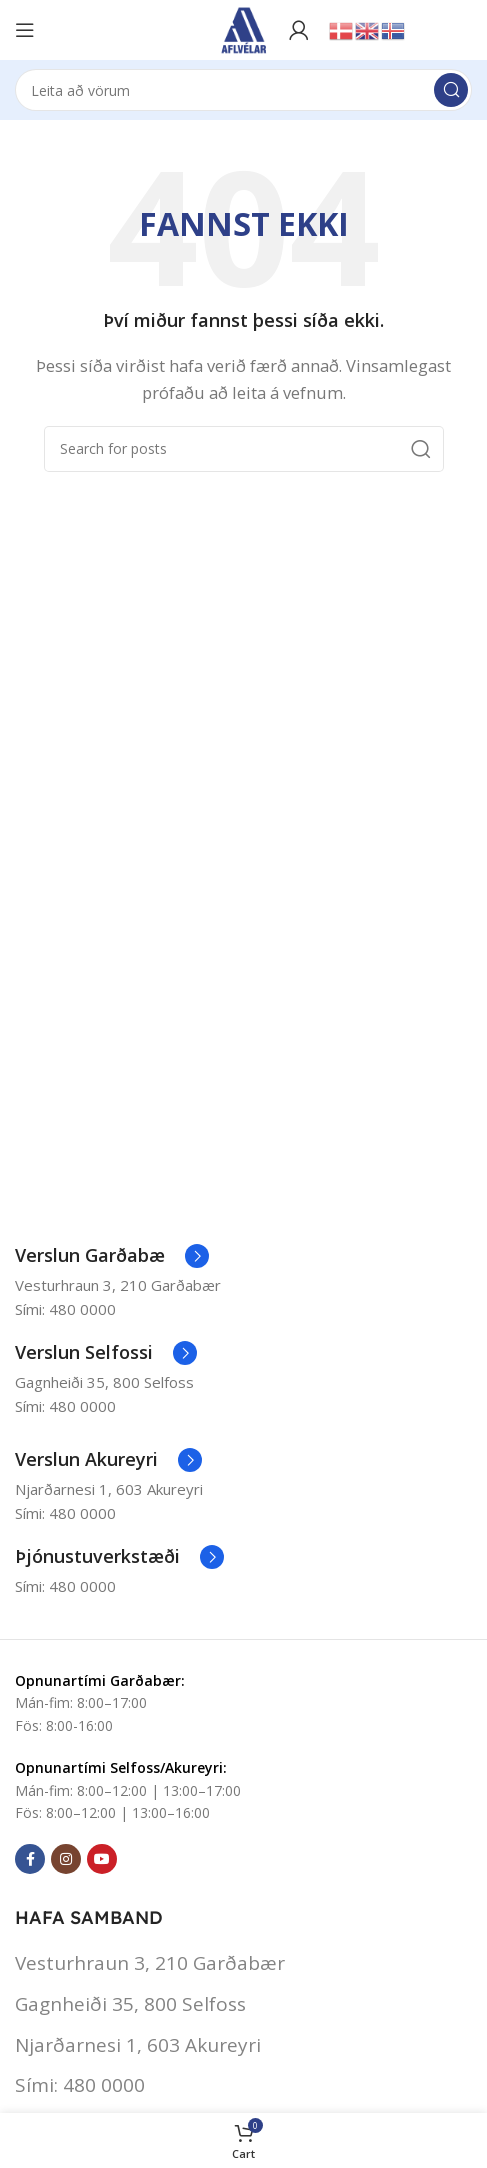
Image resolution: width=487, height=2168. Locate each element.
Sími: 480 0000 (80, 2085)
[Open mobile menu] (25, 30)
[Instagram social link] (66, 1859)
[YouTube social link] (102, 1859)
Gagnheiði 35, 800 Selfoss (130, 2004)
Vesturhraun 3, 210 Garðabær (150, 1963)
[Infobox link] (112, 1256)
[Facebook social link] (30, 1859)
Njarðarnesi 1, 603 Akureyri (138, 2045)
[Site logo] (244, 28)
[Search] (243, 90)
